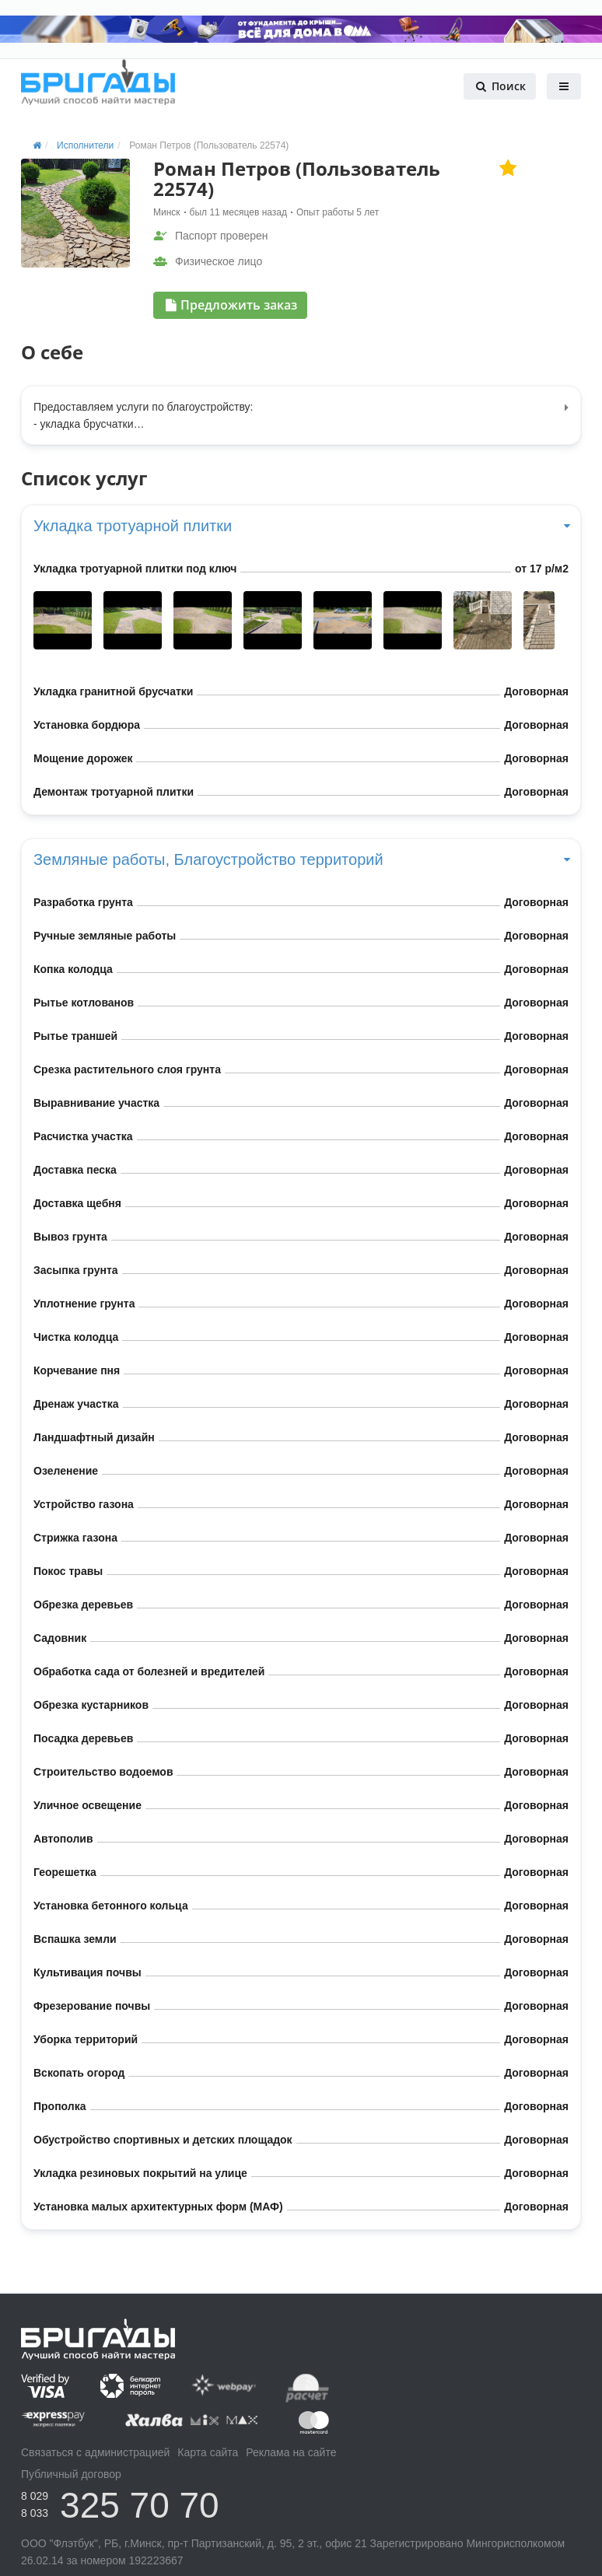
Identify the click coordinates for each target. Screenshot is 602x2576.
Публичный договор (71, 2474)
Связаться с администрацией (95, 2452)
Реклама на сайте (291, 2452)
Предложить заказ (231, 304)
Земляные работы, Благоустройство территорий (301, 859)
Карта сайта (207, 2452)
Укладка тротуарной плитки (301, 525)
